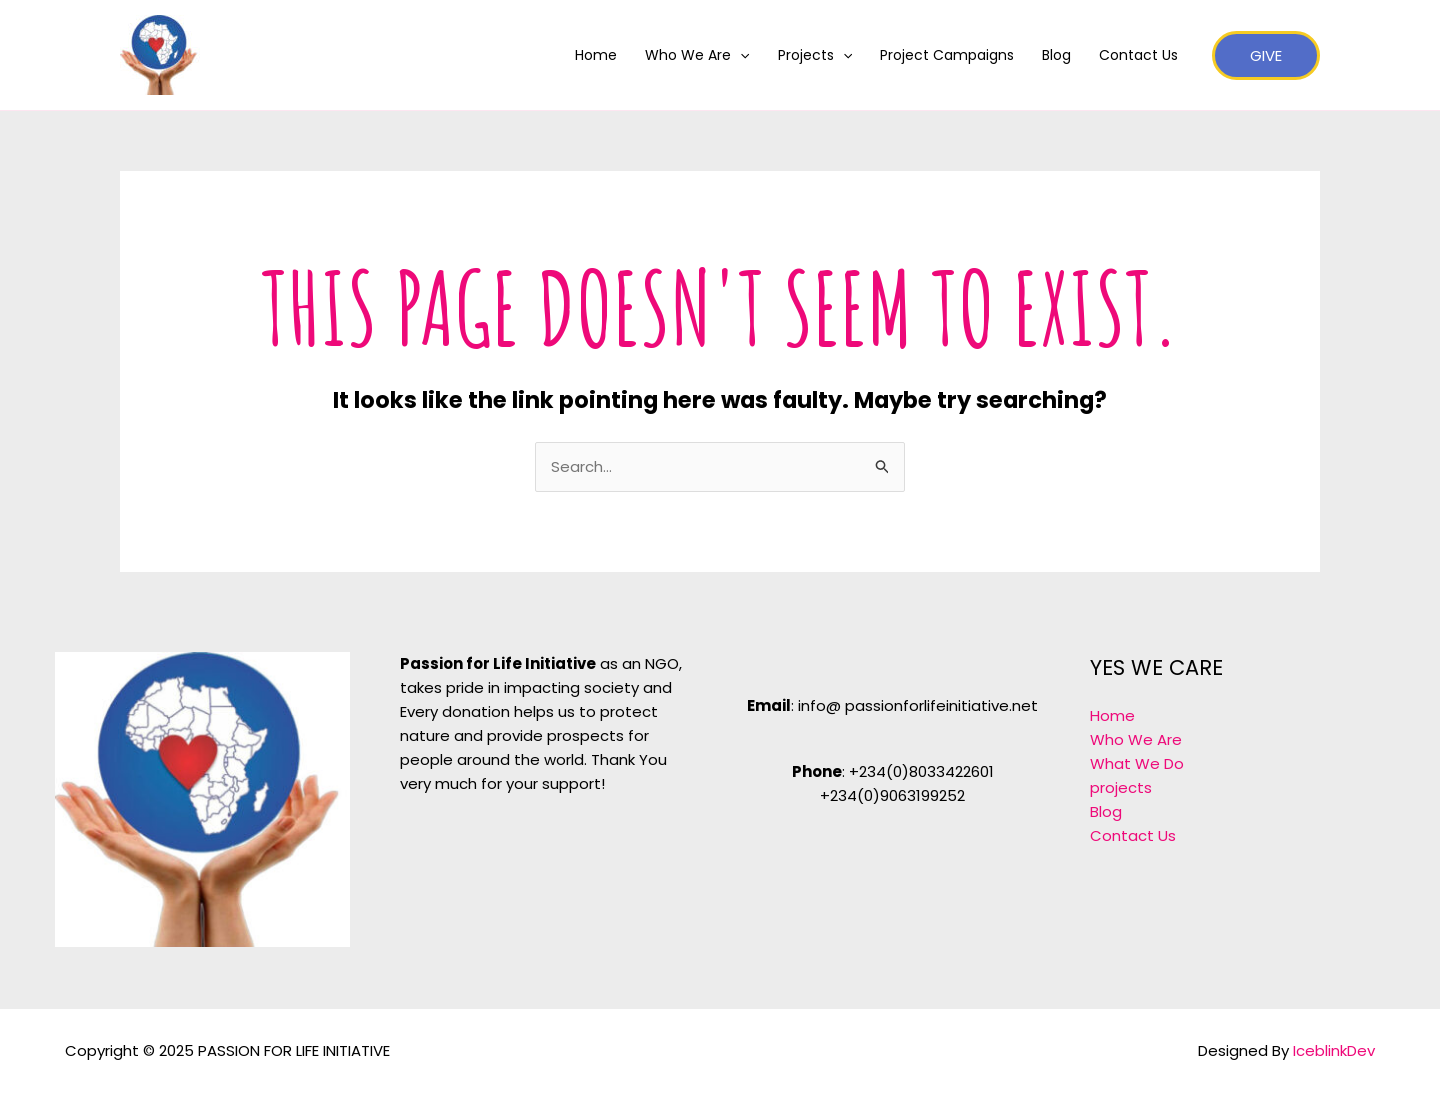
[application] (740, 55)
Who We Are (697, 55)
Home (596, 55)
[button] (1266, 55)
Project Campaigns (947, 55)
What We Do (1137, 763)
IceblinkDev (1334, 1050)
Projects (815, 55)
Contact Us (1138, 55)
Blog (1056, 55)
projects (1121, 787)
